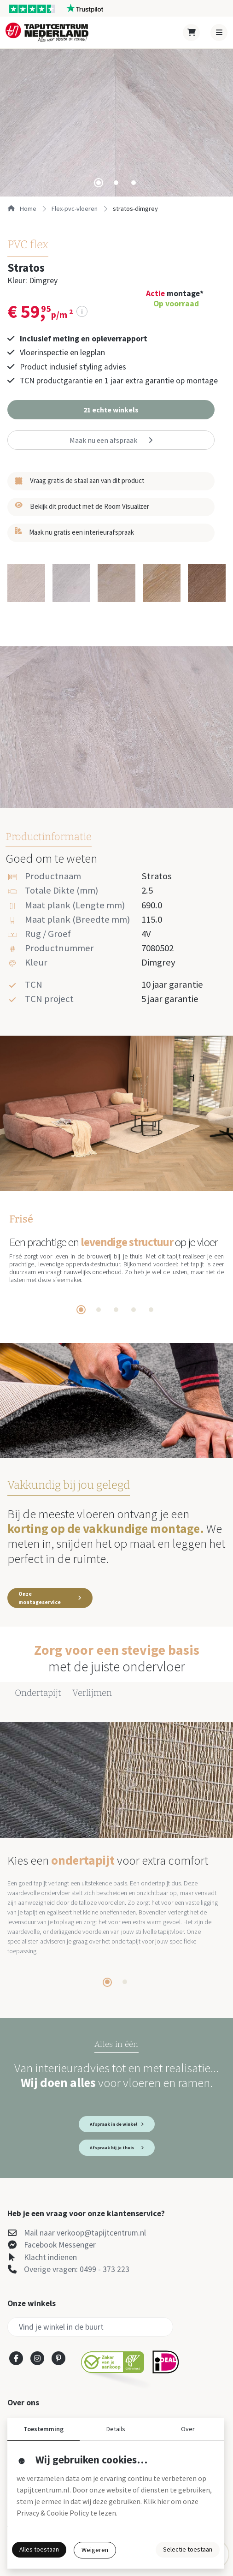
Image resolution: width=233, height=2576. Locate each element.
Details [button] (115, 2429)
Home (21, 208)
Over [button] (188, 2429)
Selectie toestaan (187, 2549)
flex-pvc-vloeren (75, 208)
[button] (111, 409)
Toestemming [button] (43, 2429)
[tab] (98, 182)
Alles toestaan (39, 2549)
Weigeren (95, 2550)
